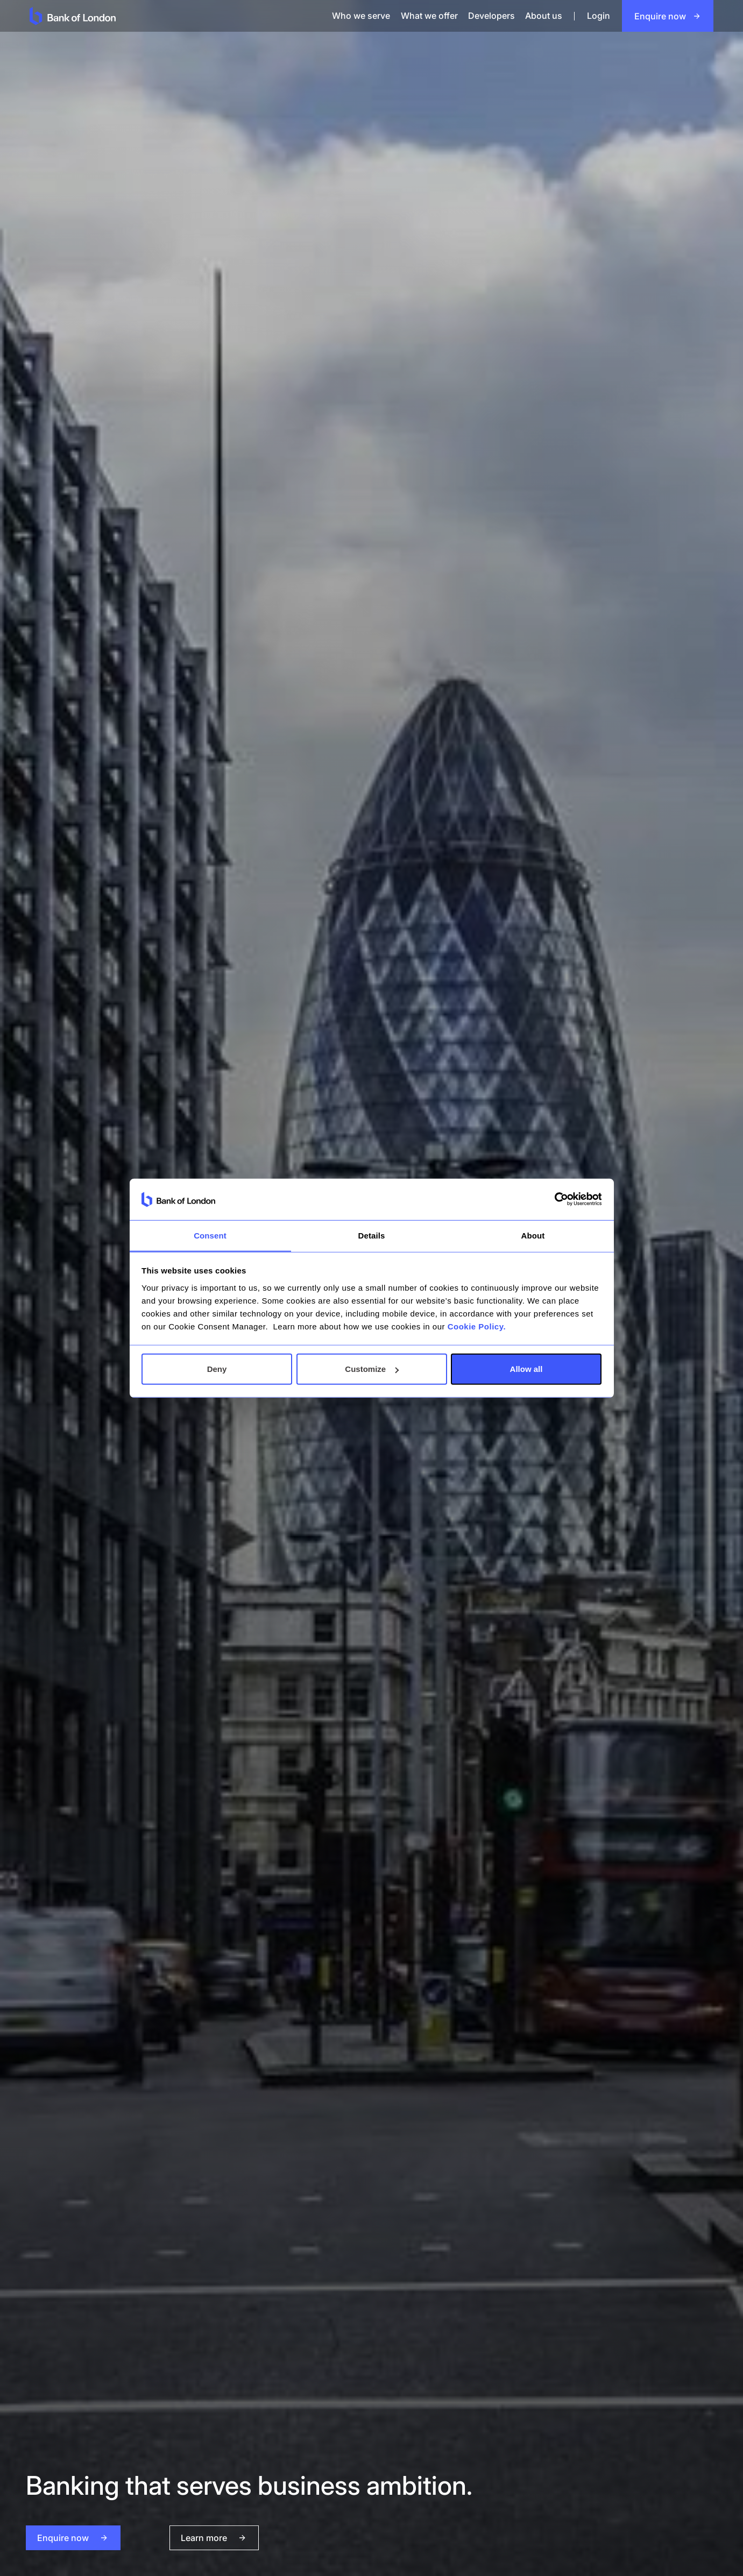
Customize (372, 1369)
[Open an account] (667, 16)
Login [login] (598, 15)
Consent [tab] (210, 1235)
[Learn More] (173, 2537)
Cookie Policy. (477, 1326)
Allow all (526, 1369)
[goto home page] (160, 16)
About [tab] (533, 1235)
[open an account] (73, 2537)
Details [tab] (371, 1235)
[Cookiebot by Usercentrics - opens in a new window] (554, 1199)
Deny (217, 1369)
